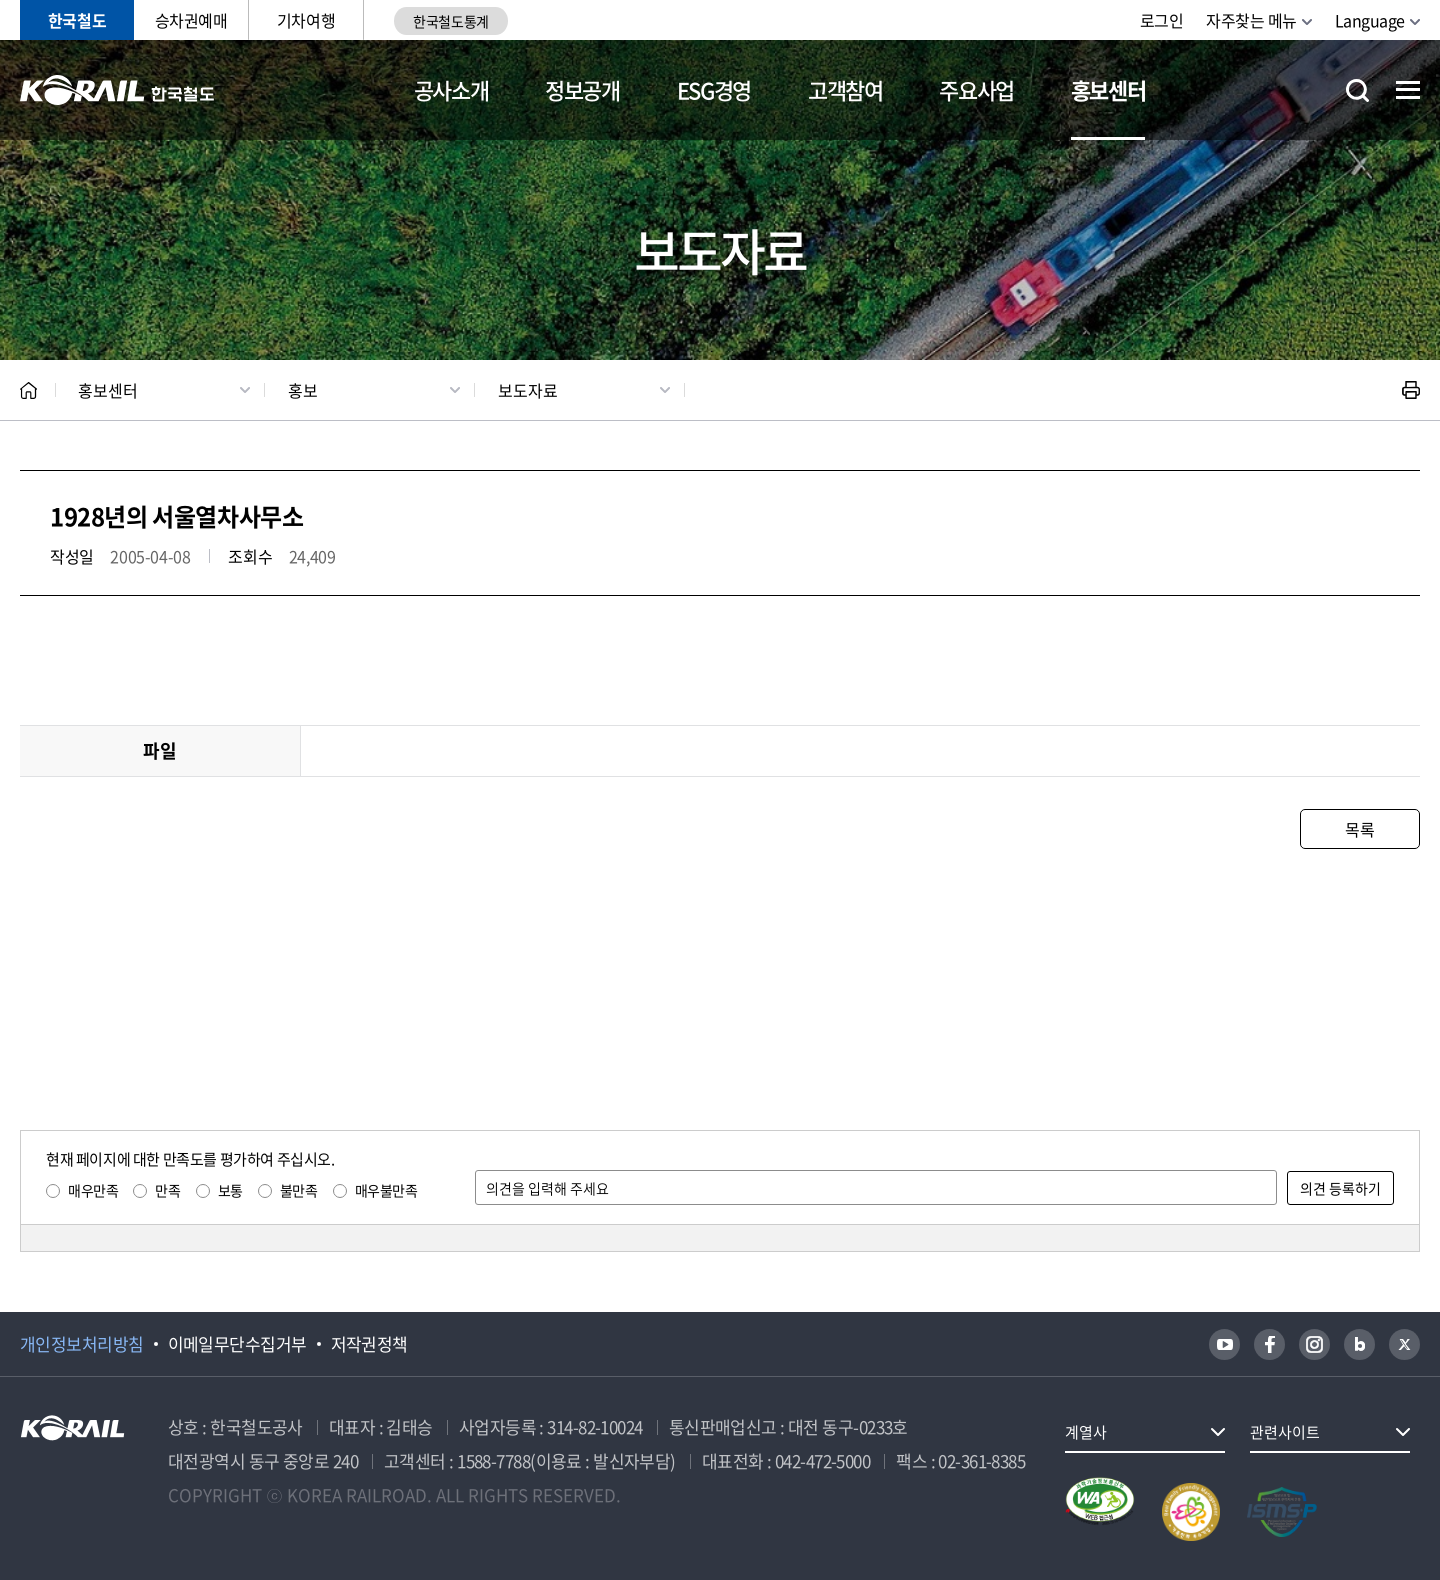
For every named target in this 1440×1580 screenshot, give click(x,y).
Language (1370, 20)
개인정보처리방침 (82, 1344)
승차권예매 (191, 20)
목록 (1359, 829)
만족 (167, 1190)
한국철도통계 (450, 21)
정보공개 (582, 89)
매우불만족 (386, 1190)
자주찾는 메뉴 (1251, 20)
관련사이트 (1285, 1432)
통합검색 (1357, 90)
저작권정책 (369, 1344)
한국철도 (77, 20)
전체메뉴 (1408, 90)
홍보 (303, 390)
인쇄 (1411, 390)
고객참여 (845, 89)
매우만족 (93, 1190)
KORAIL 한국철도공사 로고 (117, 90)
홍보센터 (1108, 89)
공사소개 (451, 89)
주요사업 (976, 89)
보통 (230, 1190)
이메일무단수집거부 (237, 1344)
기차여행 (306, 20)
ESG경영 (714, 89)
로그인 (1162, 20)
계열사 (1086, 1432)
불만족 (299, 1190)
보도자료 (528, 390)
